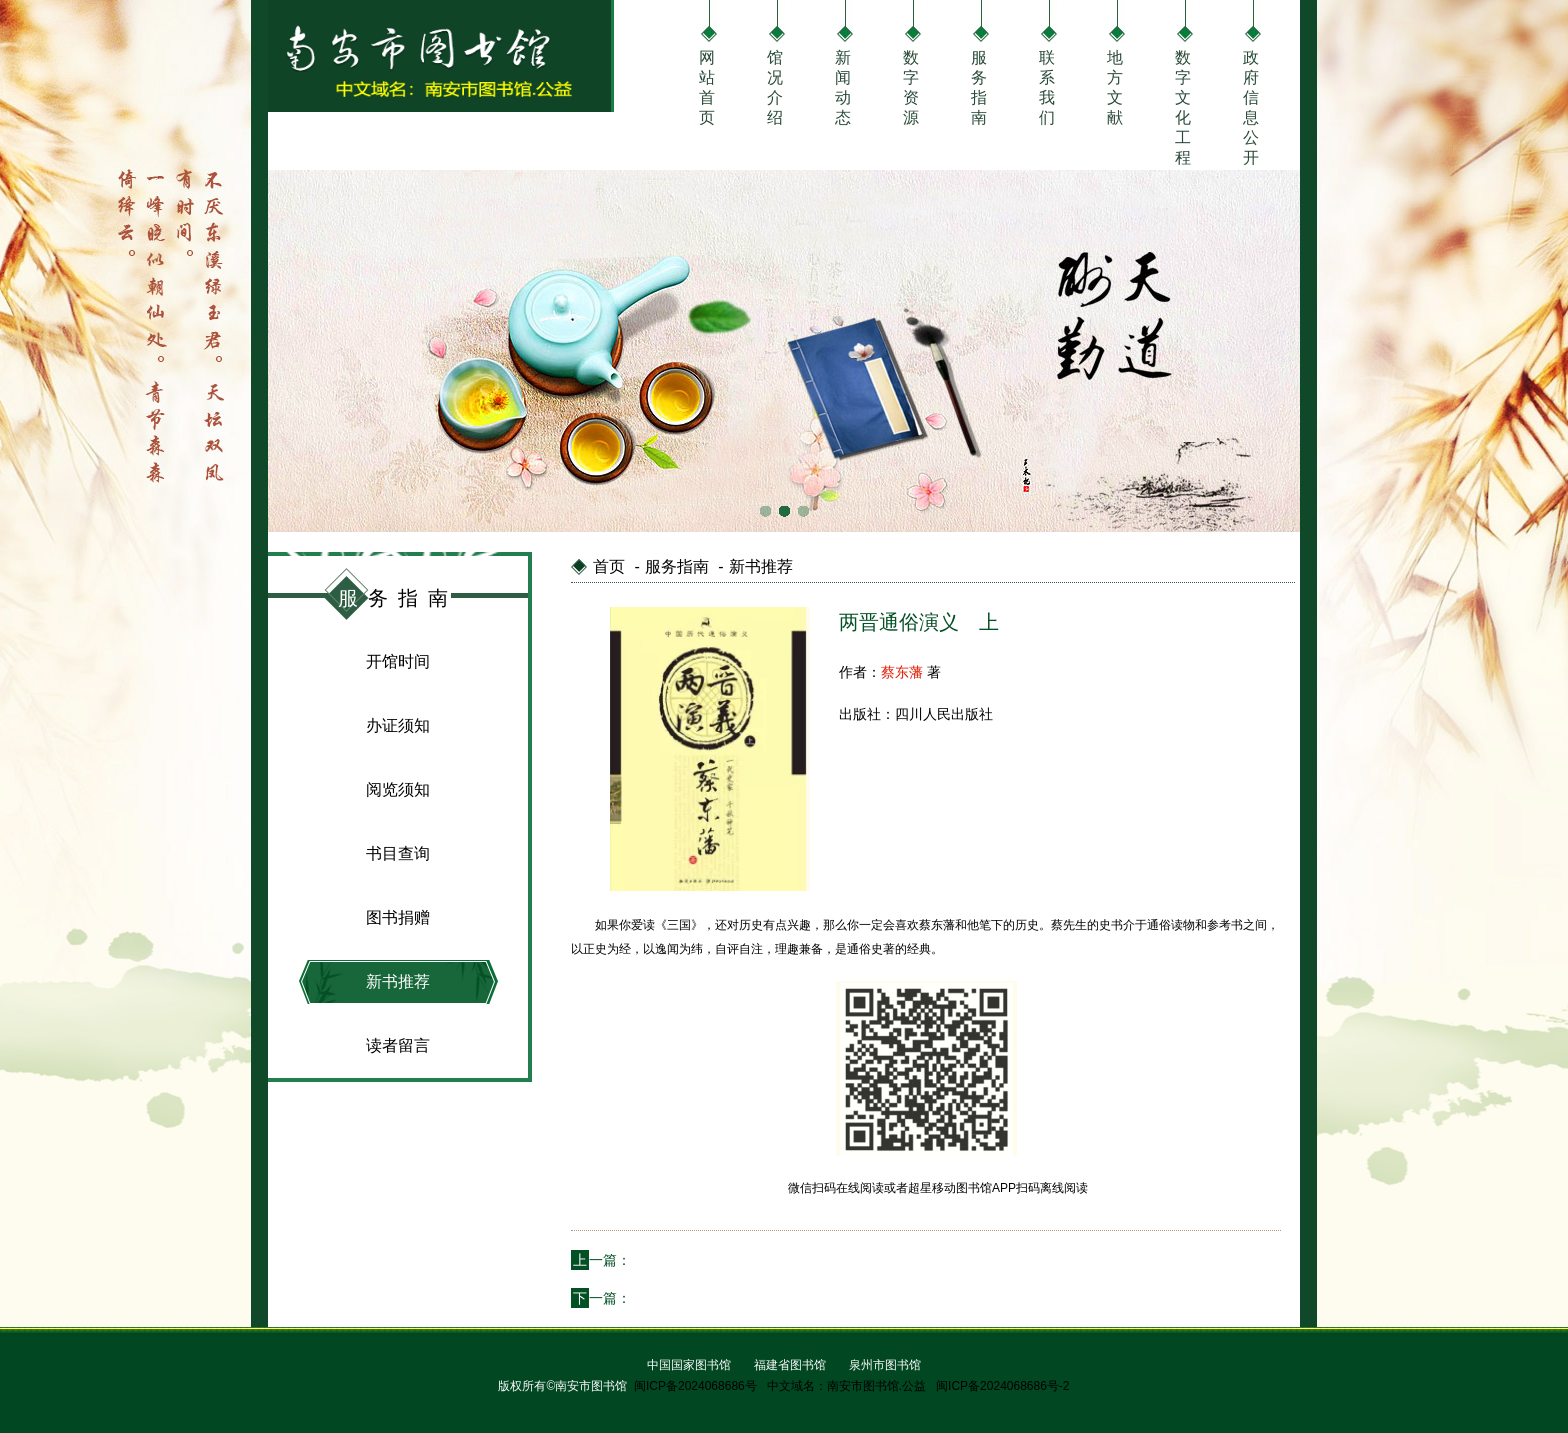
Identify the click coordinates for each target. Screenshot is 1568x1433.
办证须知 (398, 725)
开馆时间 (398, 661)
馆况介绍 (775, 85)
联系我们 (1047, 85)
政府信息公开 (1251, 85)
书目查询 (398, 853)
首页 (609, 566)
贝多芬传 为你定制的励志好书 (724, 1260)
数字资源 (911, 85)
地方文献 (1115, 85)
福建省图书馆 (790, 1365)
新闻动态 (843, 85)
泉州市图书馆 (885, 1365)
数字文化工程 (1183, 85)
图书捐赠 (398, 917)
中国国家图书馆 (689, 1365)
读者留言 (398, 1045)
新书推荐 (398, 981)
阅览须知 (398, 789)
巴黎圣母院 (666, 1298)
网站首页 (707, 85)
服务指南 (979, 85)
